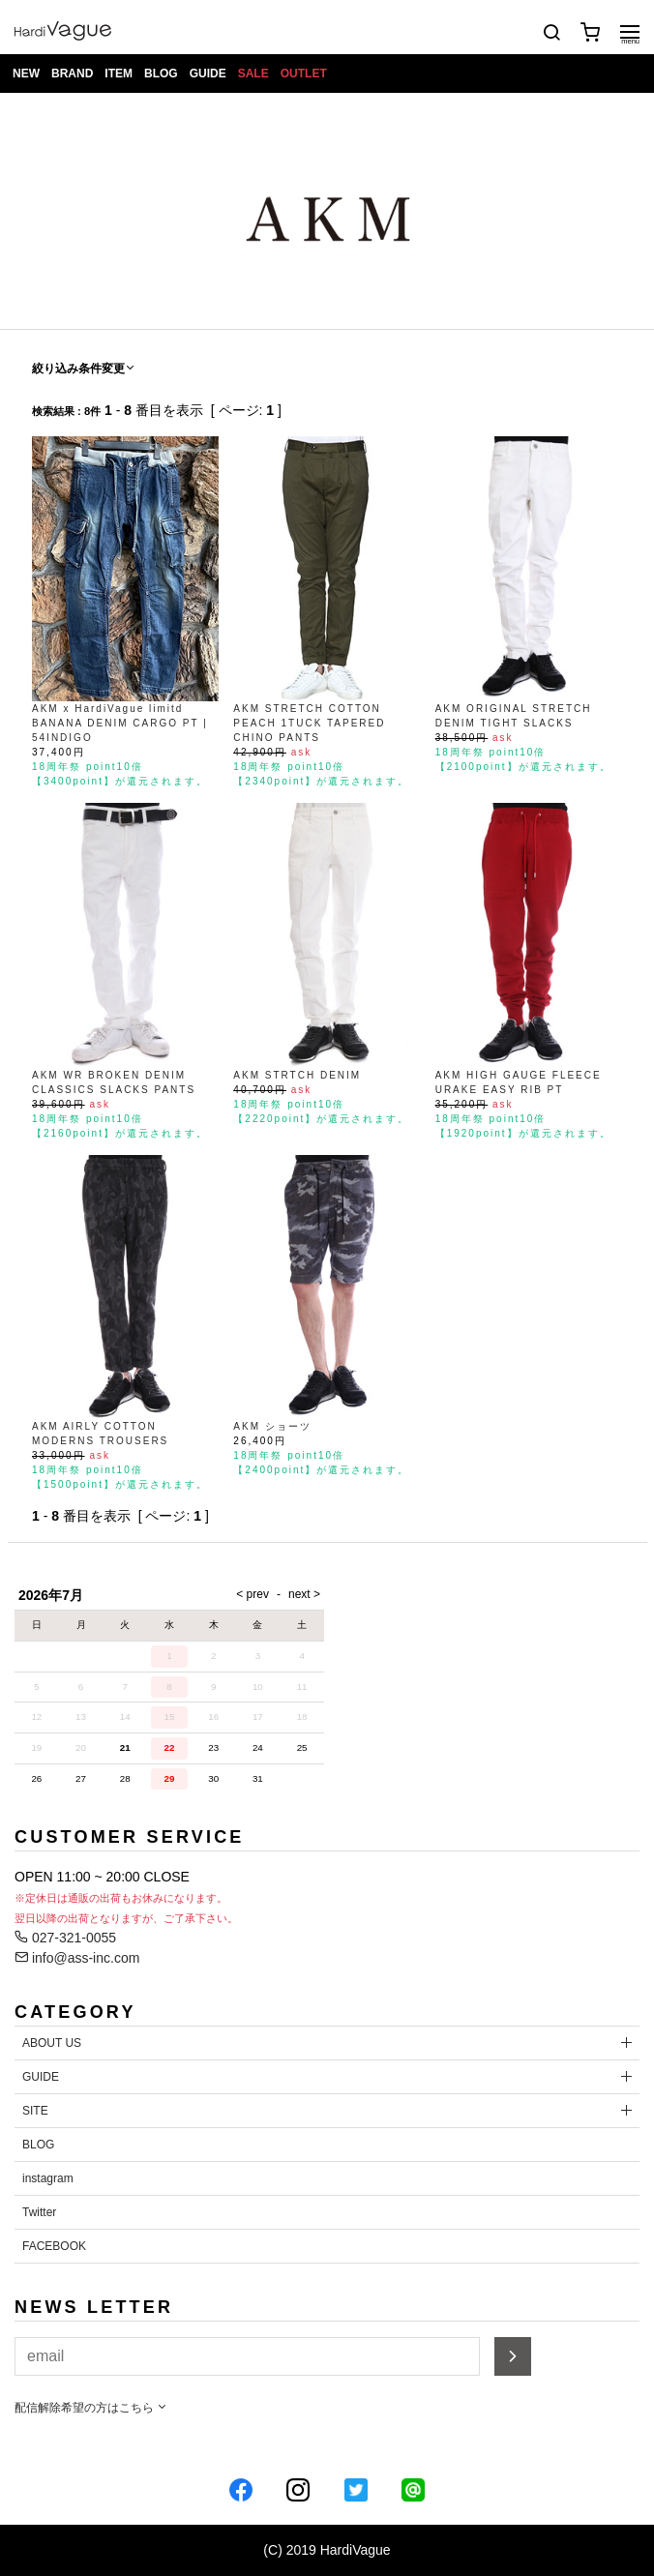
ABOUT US (51, 2043)
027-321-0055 (65, 1937)
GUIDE (208, 73)
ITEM (118, 73)
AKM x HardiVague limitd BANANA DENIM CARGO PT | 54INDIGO (120, 723)
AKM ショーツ (272, 1426)
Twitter (39, 2212)
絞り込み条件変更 (84, 368)
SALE (253, 73)
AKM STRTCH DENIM (297, 1075)
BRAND (72, 73)
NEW (26, 73)
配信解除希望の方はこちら (91, 2407)
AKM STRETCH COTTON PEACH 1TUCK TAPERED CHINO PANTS (309, 723)
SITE (35, 2110)
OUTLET (304, 73)
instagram (48, 2178)
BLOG (161, 73)
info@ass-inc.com (77, 1958)
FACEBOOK (54, 2246)
